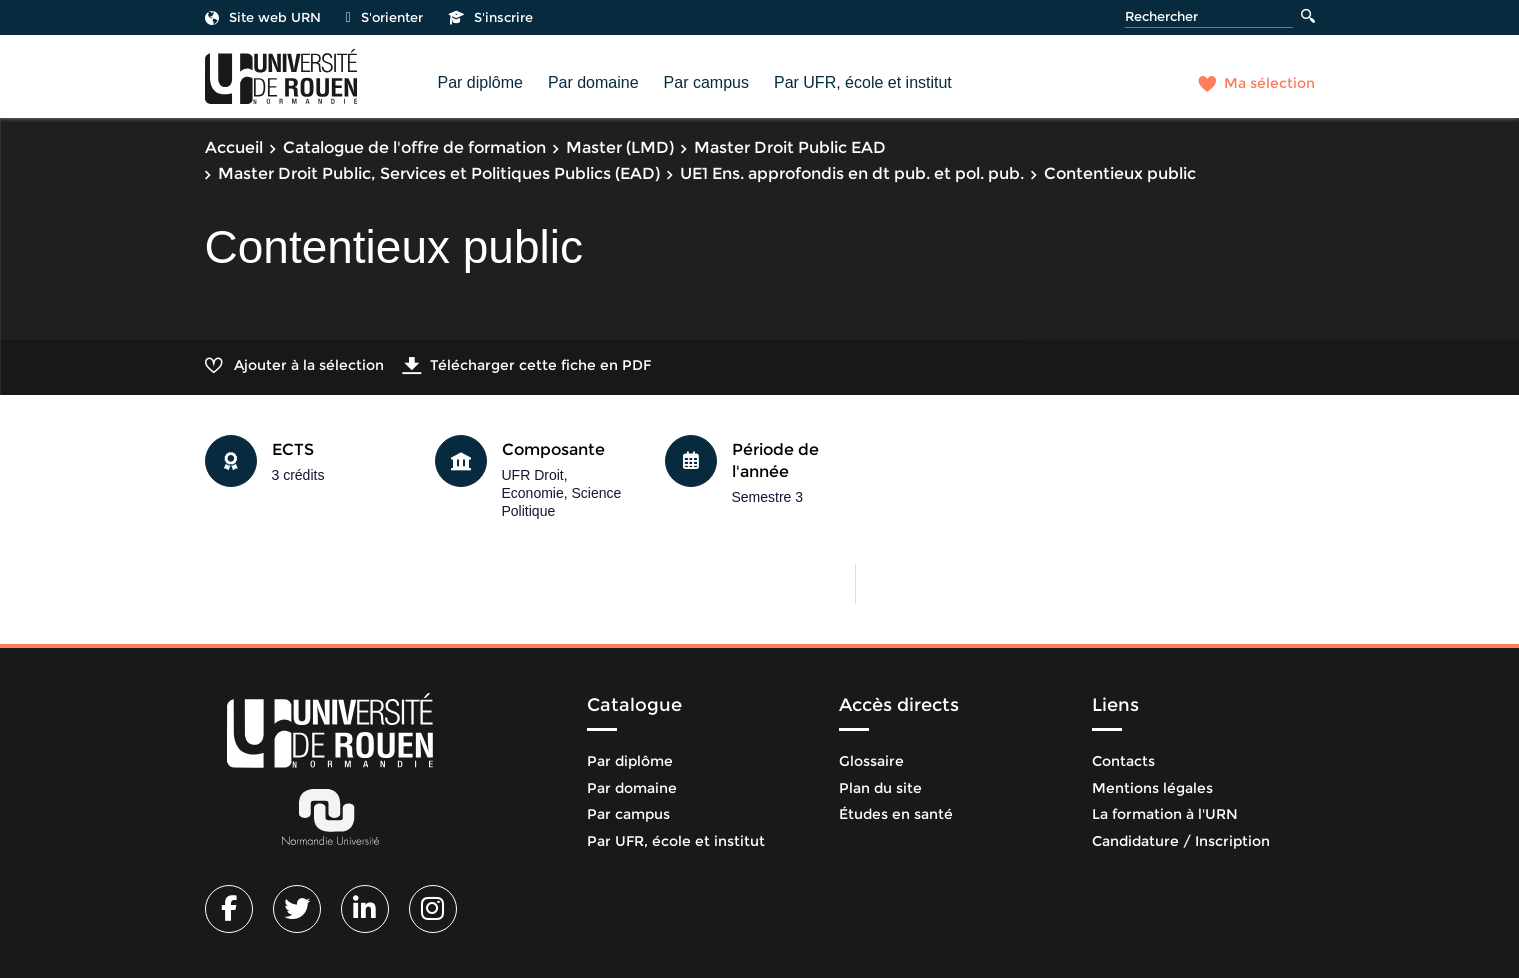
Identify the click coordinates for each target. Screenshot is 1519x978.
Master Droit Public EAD (790, 147)
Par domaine (593, 82)
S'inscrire (490, 17)
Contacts (1123, 761)
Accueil (234, 147)
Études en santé (896, 814)
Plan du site (880, 788)
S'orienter (384, 17)
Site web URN (263, 17)
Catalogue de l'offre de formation (414, 147)
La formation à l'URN (1165, 814)
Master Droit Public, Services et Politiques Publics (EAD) (439, 173)
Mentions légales (1152, 788)
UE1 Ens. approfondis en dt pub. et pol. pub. (852, 173)
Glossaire (871, 761)
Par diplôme (480, 82)
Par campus (706, 82)
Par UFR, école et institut (863, 82)
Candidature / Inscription (1181, 841)
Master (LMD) (620, 147)
